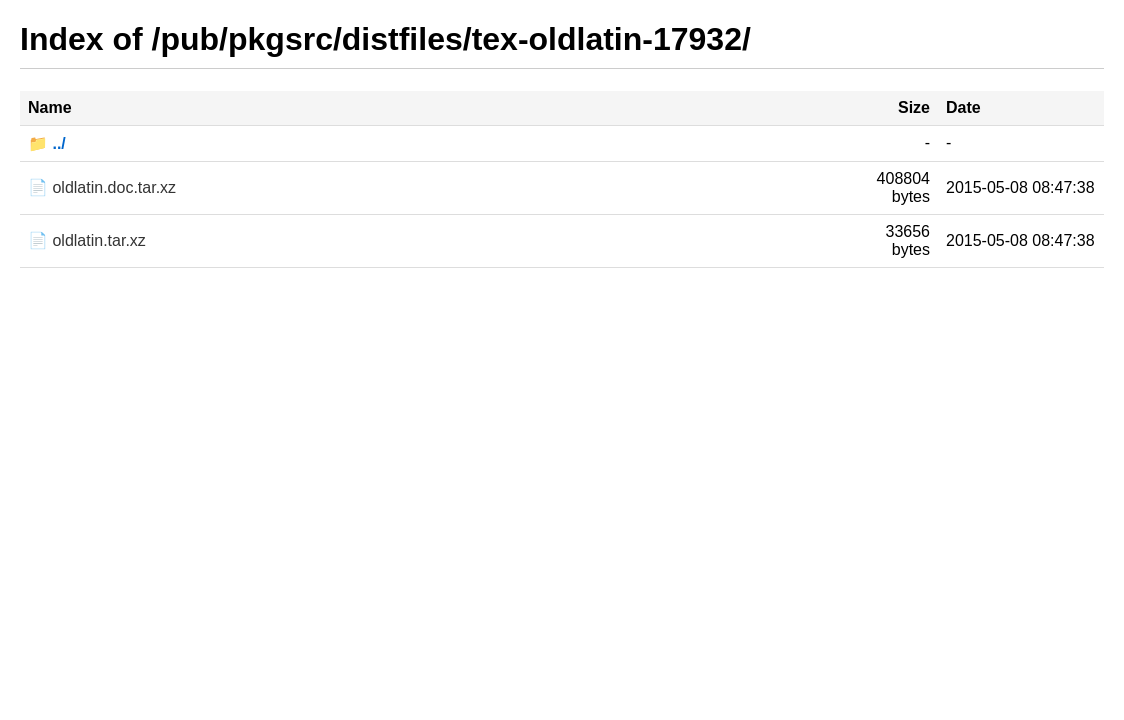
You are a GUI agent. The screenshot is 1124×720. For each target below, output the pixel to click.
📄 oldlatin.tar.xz (87, 240)
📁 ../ (47, 143)
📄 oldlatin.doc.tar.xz (102, 187)
